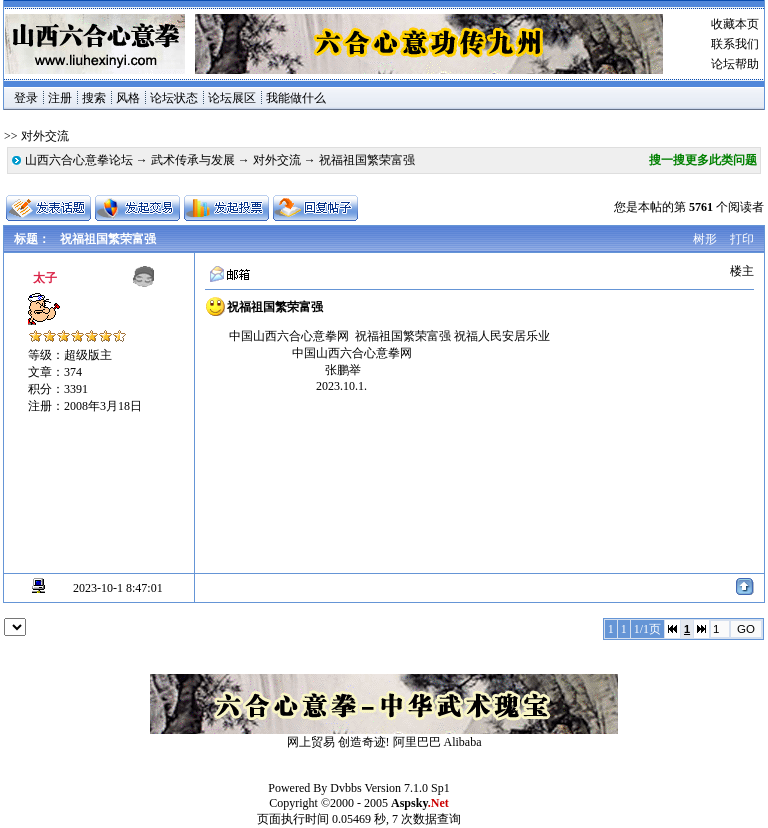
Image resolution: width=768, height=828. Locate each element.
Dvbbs (345, 788)
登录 (26, 98)
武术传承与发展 (193, 160)
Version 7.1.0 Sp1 (406, 788)
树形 (705, 239)
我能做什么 (296, 98)
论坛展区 (232, 98)
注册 (60, 98)
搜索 (94, 98)
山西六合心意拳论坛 (79, 160)
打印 (742, 239)
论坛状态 (174, 98)
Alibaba (463, 742)
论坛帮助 (735, 64)
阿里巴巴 (417, 742)
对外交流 (277, 160)
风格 (128, 98)
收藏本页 (735, 24)
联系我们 (735, 44)
